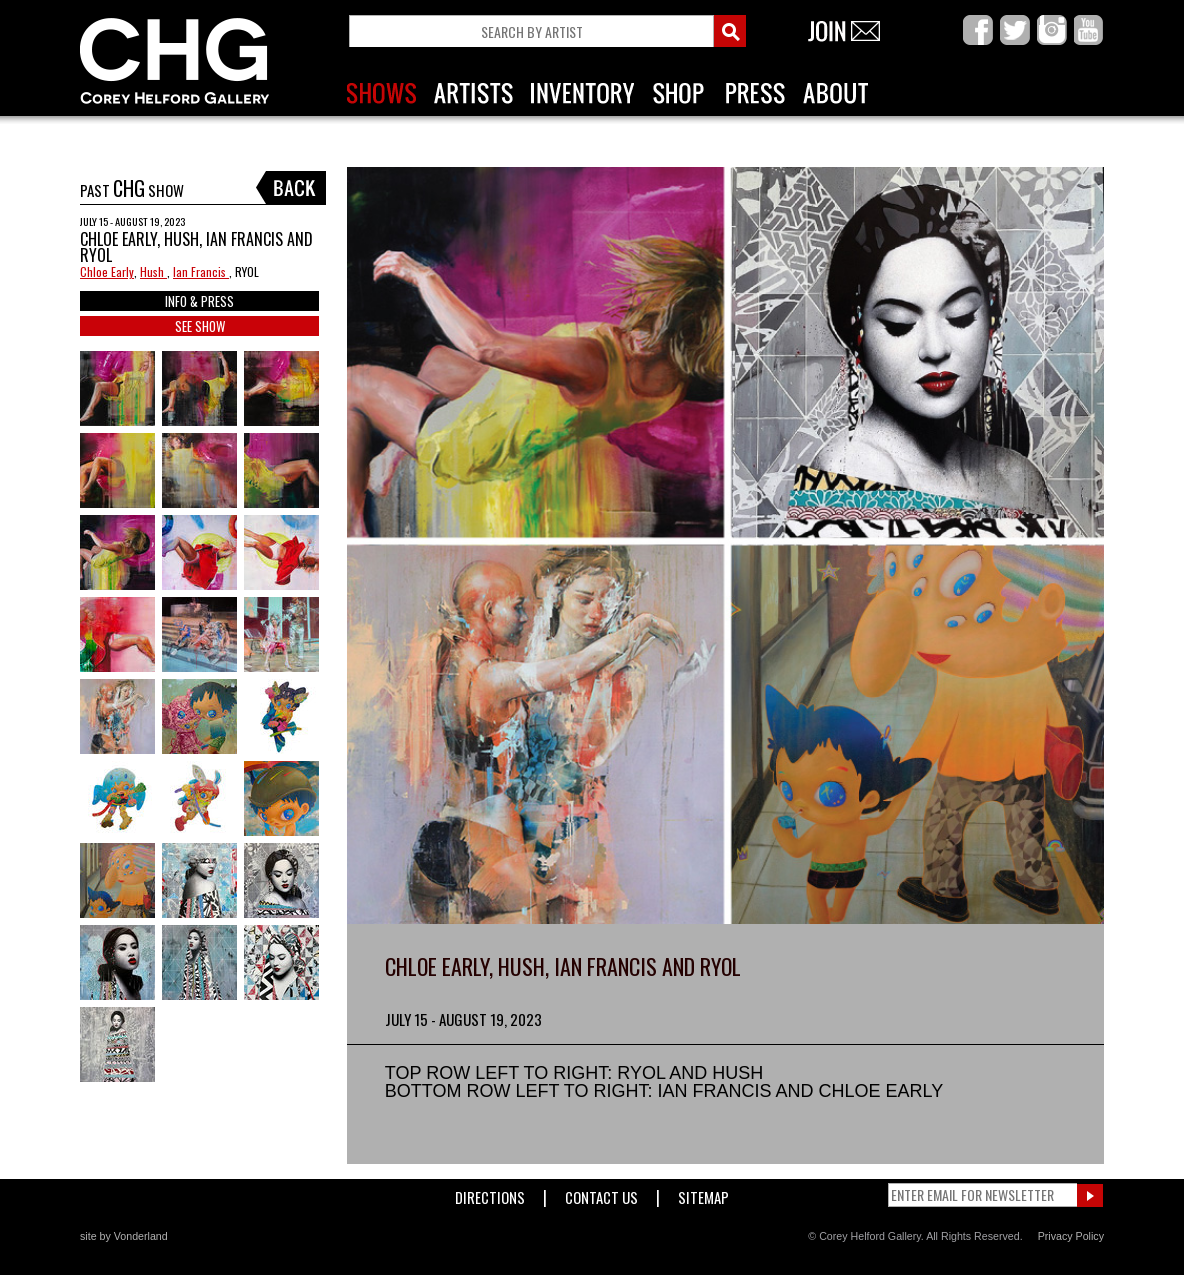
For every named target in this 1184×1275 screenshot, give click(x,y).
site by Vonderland (124, 1236)
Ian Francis (201, 271)
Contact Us (601, 1193)
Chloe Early (107, 271)
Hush (153, 271)
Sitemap (703, 1193)
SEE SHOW (200, 326)
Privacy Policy (1071, 1236)
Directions (490, 1193)
